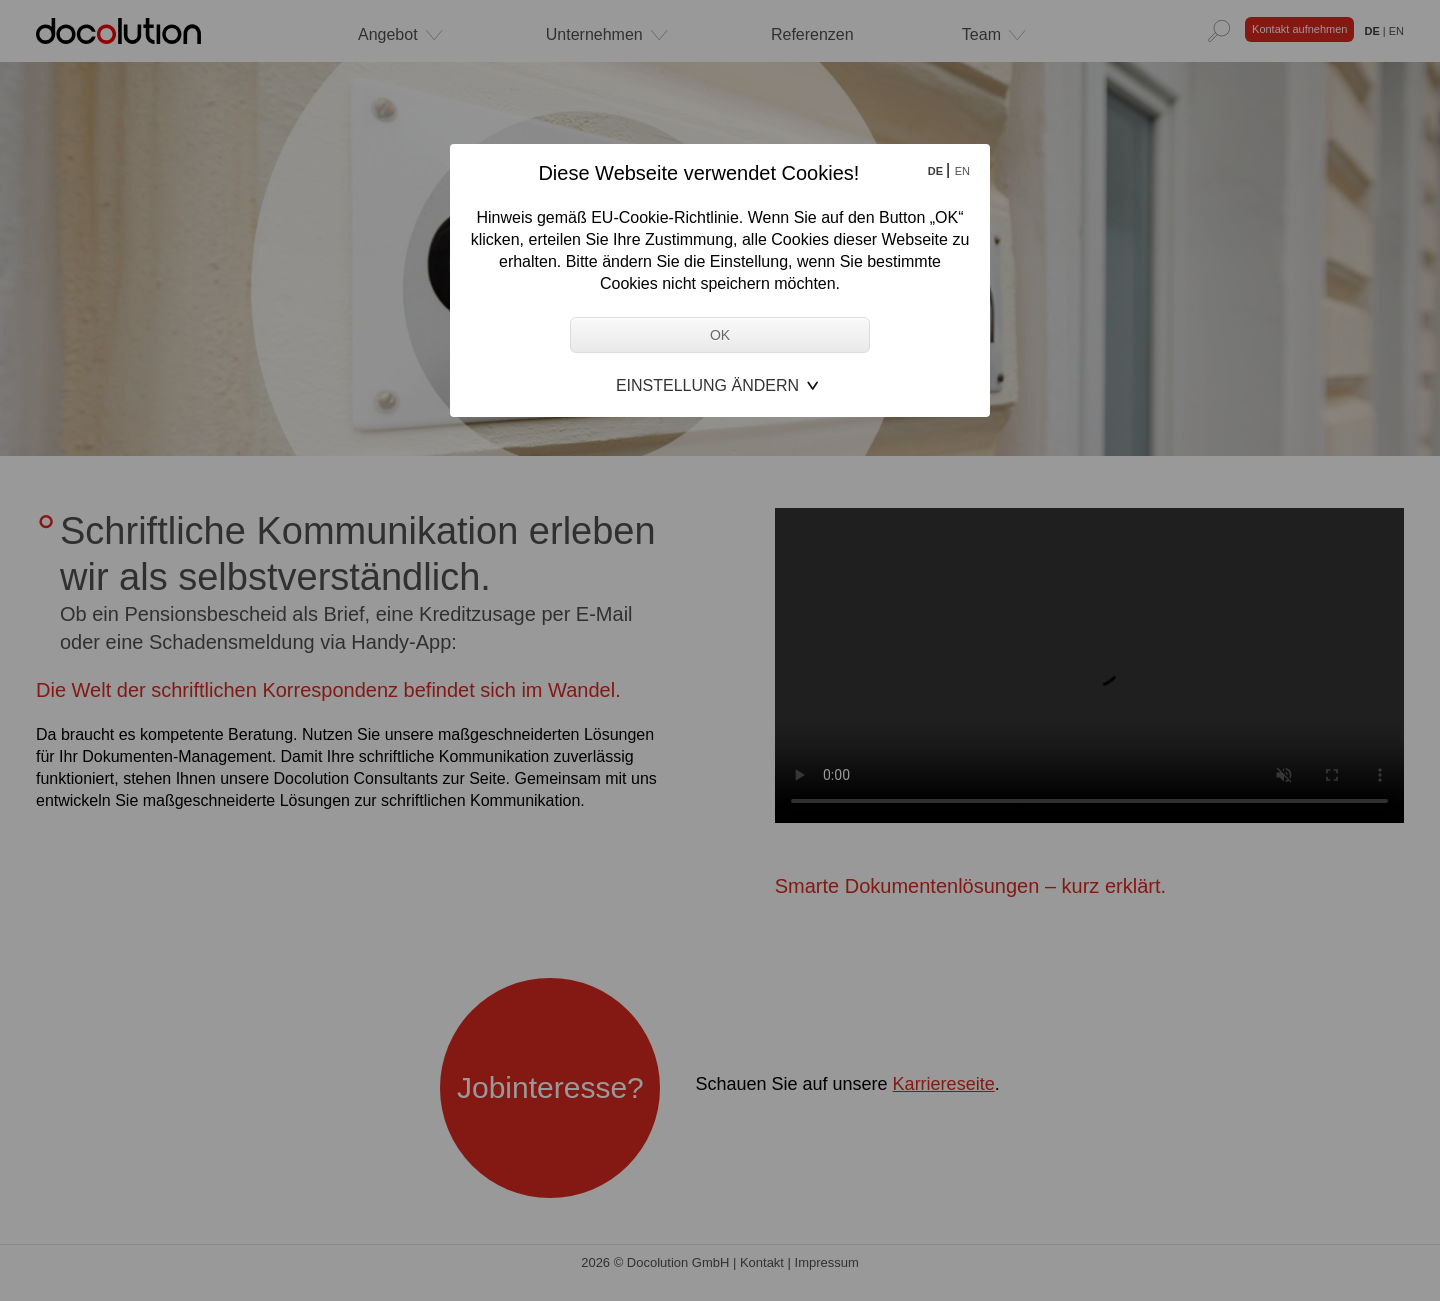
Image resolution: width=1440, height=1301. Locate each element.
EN (962, 171)
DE (937, 171)
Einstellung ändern (707, 385)
